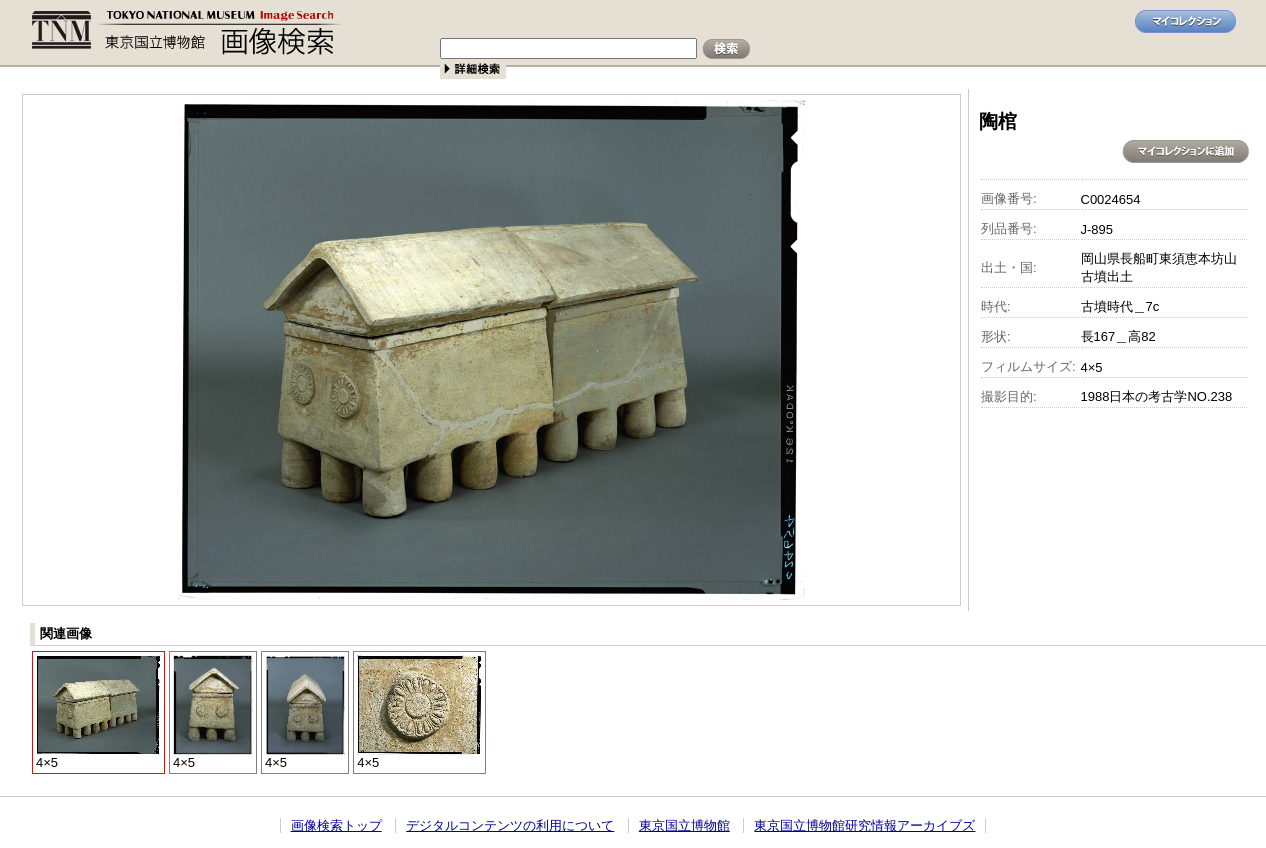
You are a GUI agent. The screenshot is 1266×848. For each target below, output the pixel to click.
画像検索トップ (336, 825)
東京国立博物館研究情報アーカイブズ (864, 825)
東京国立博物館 (684, 825)
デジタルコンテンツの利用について (510, 825)
